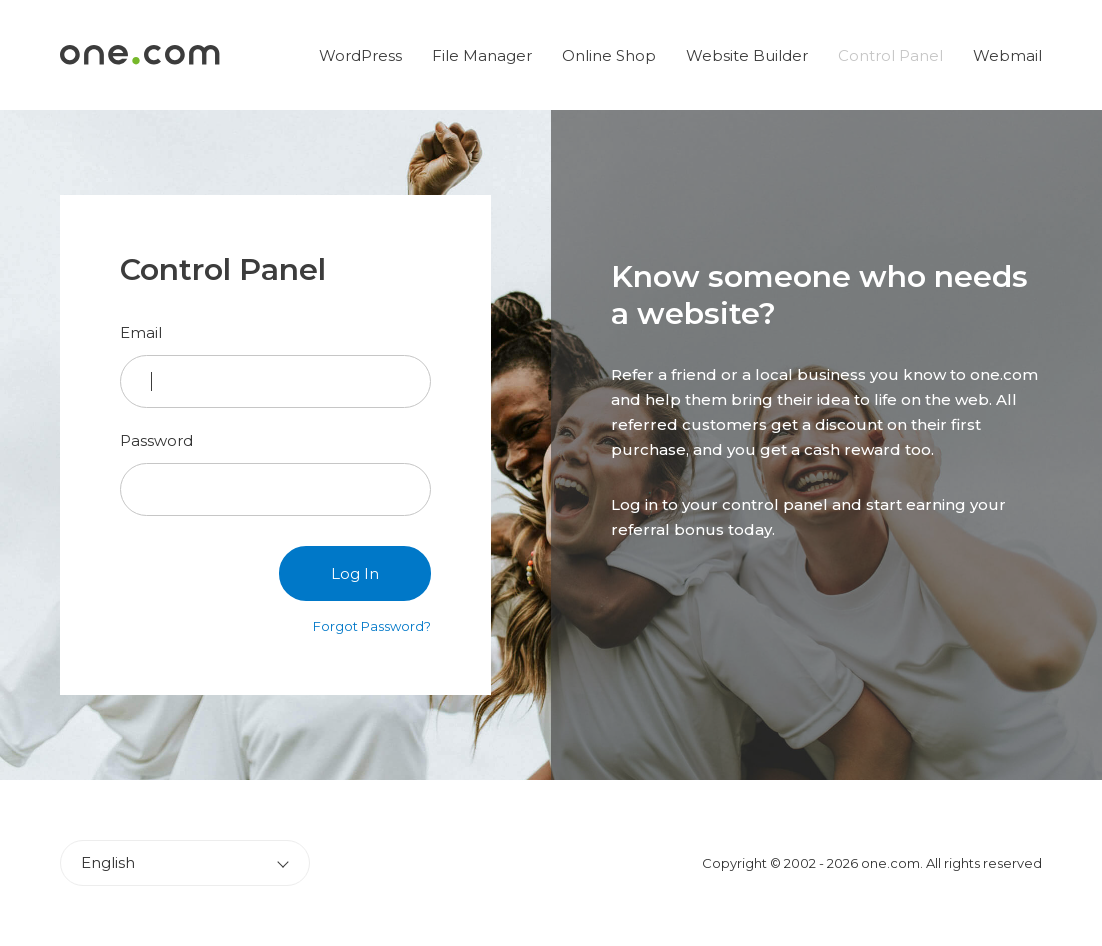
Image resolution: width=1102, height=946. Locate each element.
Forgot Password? (372, 626)
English (108, 862)
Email (141, 332)
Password (156, 440)
